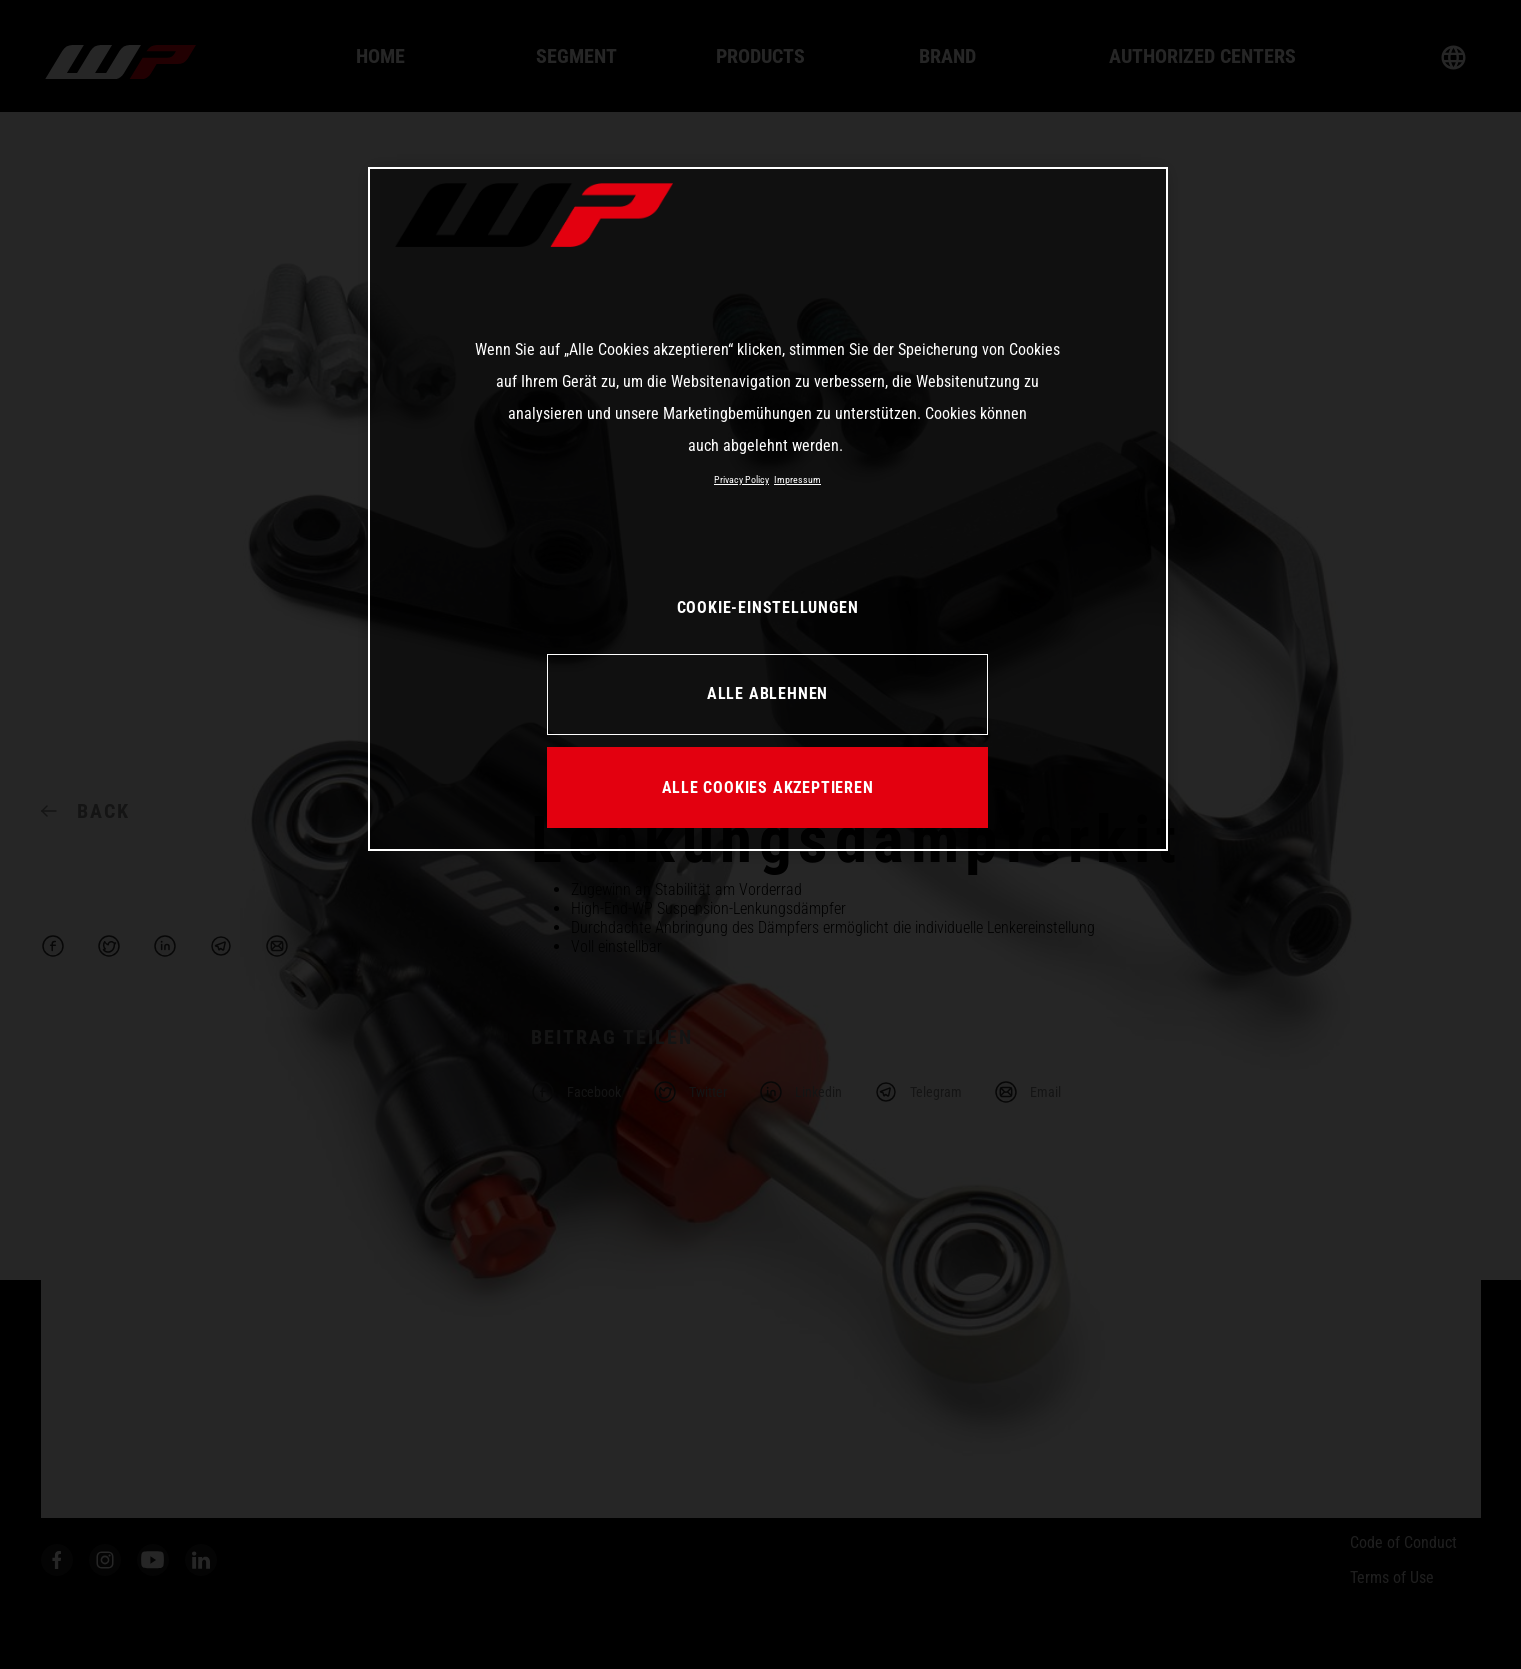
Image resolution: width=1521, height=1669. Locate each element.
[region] (768, 509)
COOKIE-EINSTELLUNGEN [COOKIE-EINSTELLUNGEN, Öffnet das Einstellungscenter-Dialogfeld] (768, 607)
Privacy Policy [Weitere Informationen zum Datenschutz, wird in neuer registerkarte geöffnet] (741, 479)
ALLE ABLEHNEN (767, 693)
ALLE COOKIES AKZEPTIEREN (768, 787)
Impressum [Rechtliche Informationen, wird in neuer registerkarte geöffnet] (797, 479)
